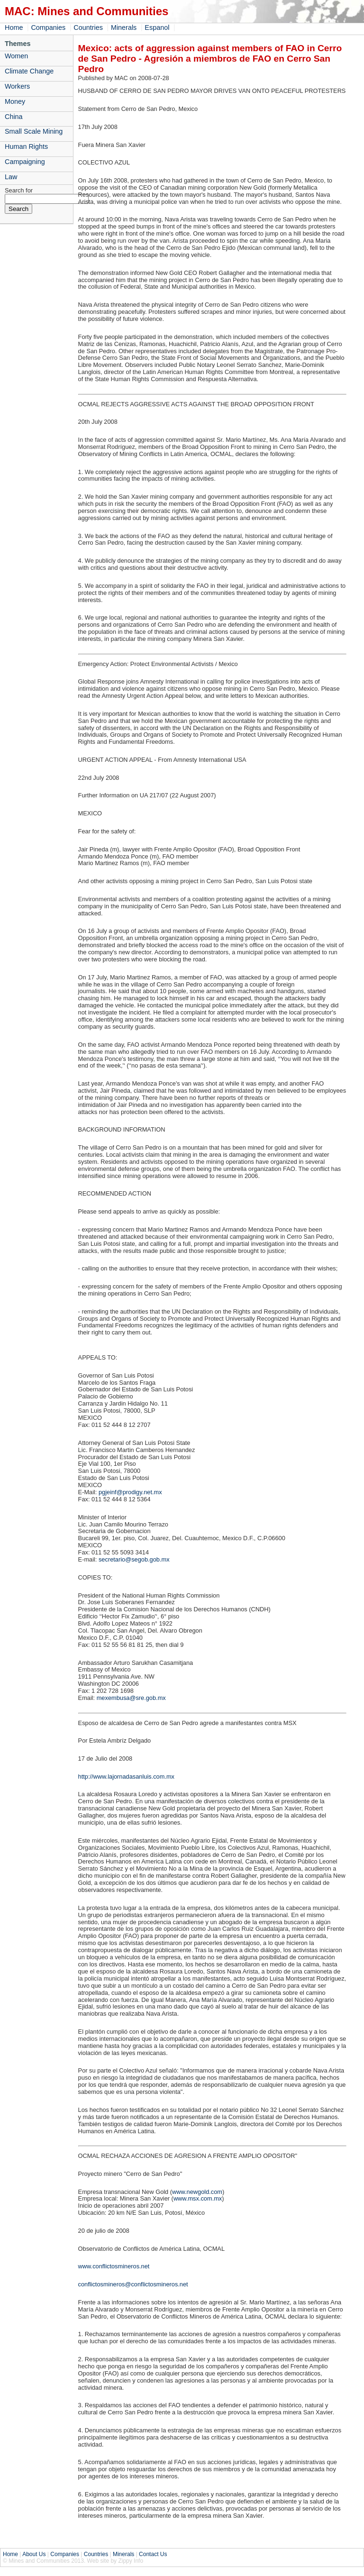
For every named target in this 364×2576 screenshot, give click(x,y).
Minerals (123, 27)
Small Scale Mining (34, 131)
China (14, 116)
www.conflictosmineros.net (114, 2266)
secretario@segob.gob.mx (134, 1559)
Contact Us (153, 2554)
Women (16, 56)
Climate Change (29, 71)
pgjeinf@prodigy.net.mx (130, 1492)
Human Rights (26, 146)
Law (11, 177)
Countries (88, 27)
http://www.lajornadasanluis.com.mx (126, 1776)
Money (15, 101)
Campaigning (25, 161)
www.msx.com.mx (197, 2198)
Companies (48, 27)
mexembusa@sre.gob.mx (131, 1697)
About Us (34, 2554)
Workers (17, 86)
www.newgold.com (197, 2191)
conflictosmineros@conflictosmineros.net (133, 2284)
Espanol (157, 27)
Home (14, 27)
